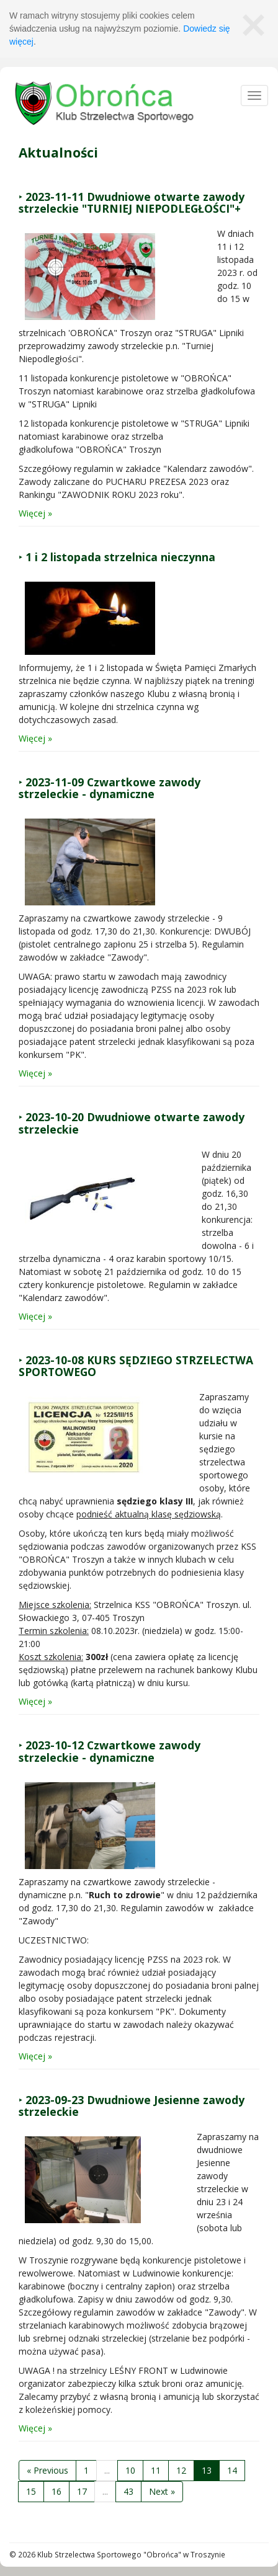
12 (181, 2470)
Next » (162, 2491)
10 (130, 2470)
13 (207, 2470)
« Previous (47, 2470)
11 (156, 2470)
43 (128, 2491)
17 (82, 2491)
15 (31, 2491)
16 (56, 2491)
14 (232, 2470)
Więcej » (35, 513)
